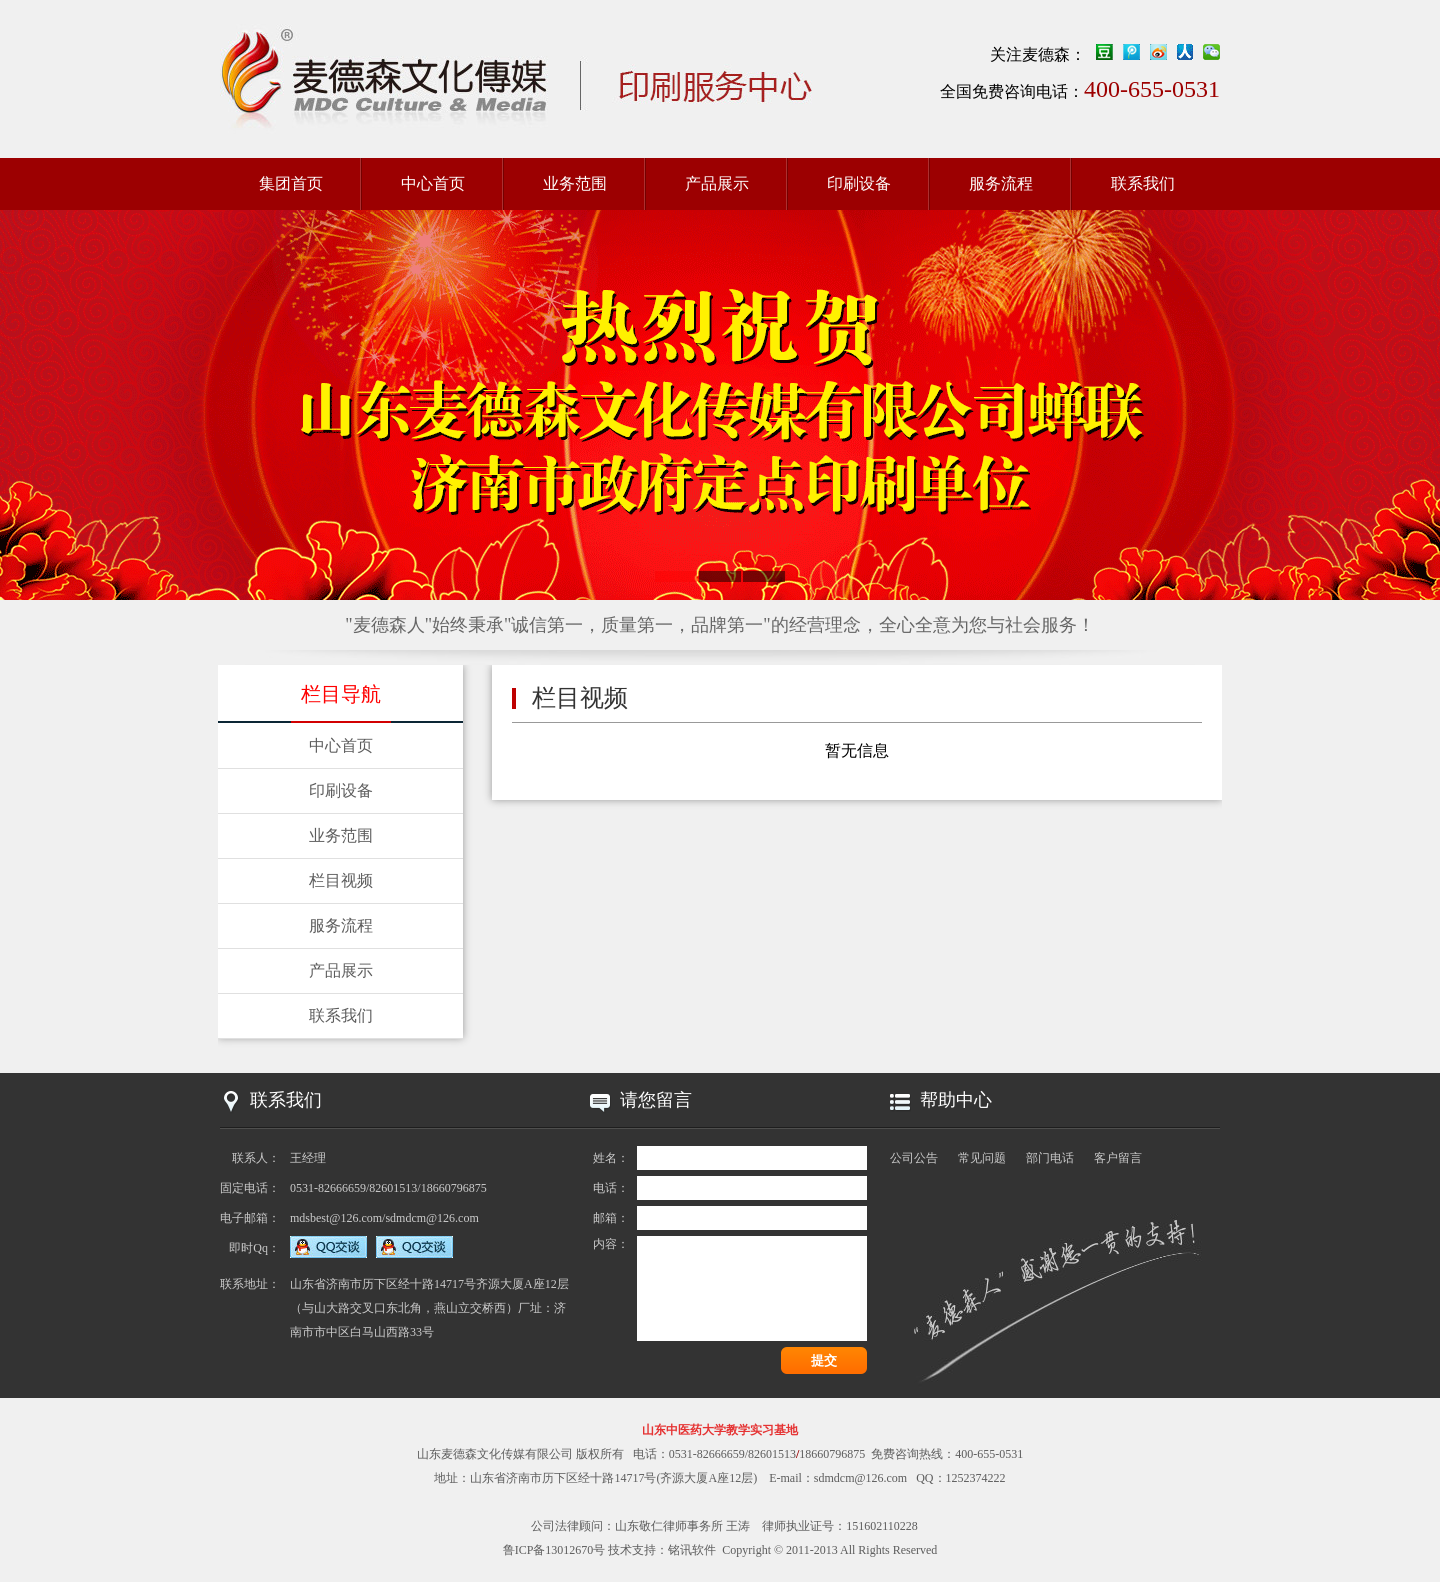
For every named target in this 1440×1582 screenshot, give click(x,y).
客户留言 (1118, 1158)
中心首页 (433, 183)
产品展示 (717, 183)
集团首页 (291, 183)
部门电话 (1050, 1158)
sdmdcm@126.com (860, 1478)
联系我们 (1143, 183)
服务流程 (1001, 183)
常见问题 (982, 1158)
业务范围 (575, 183)
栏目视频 (341, 880)
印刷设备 (859, 183)
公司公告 (914, 1158)
